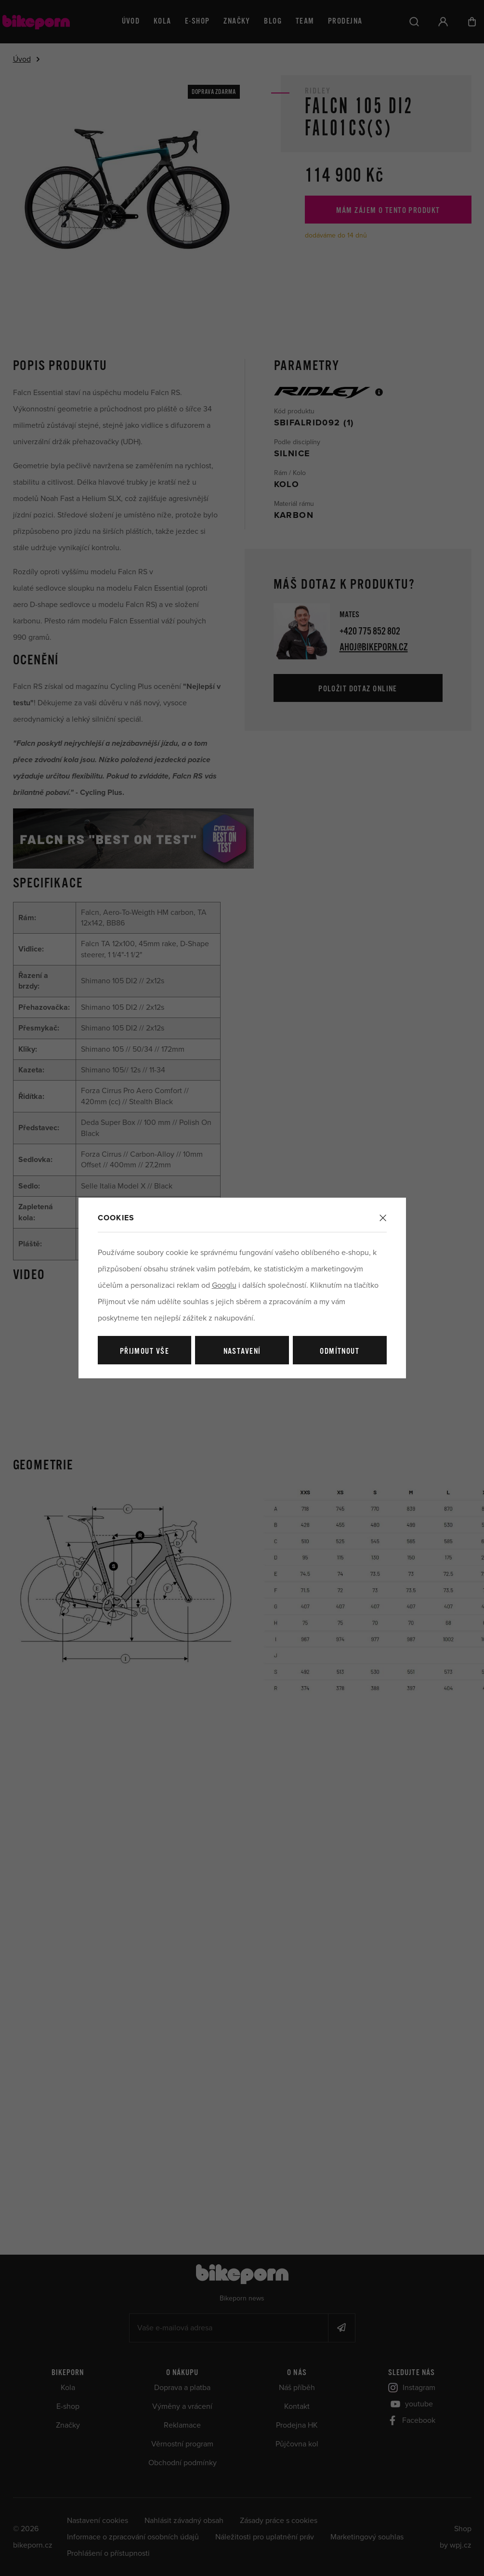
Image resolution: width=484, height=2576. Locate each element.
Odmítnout (339, 1352)
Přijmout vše (144, 1352)
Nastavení (242, 1352)
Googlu (224, 1285)
